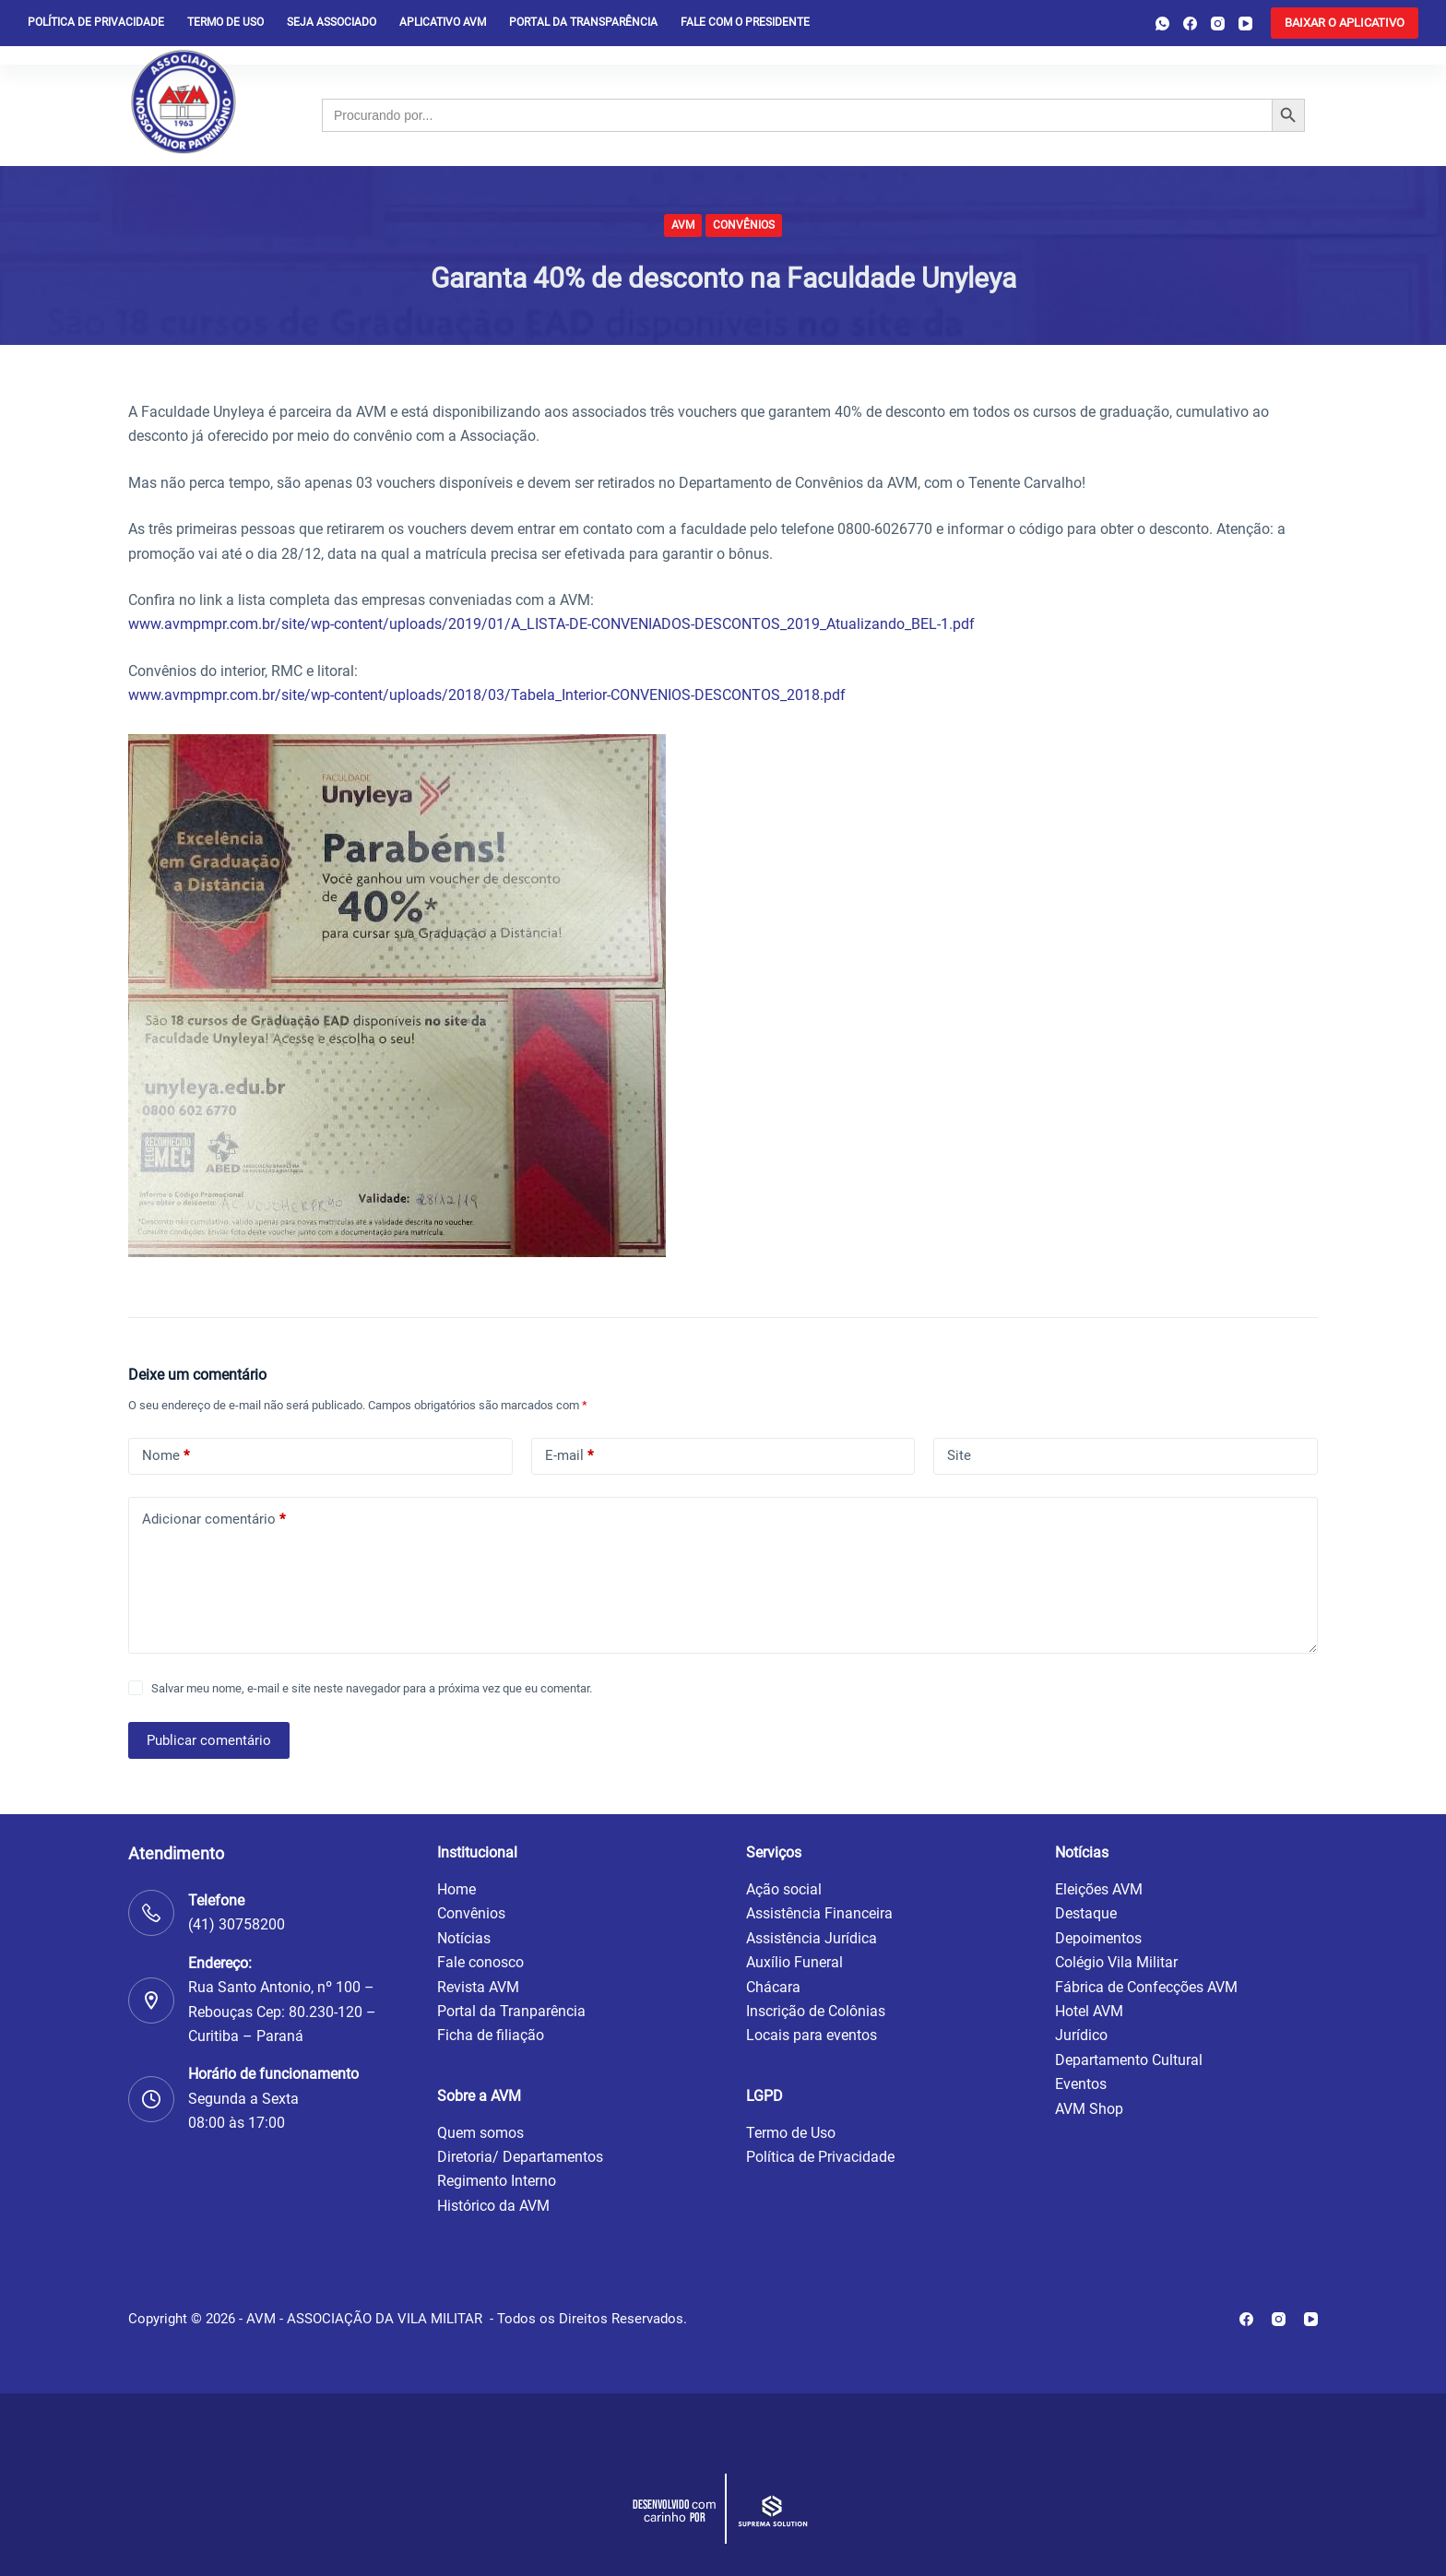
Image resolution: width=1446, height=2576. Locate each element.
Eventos (1081, 2084)
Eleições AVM (1099, 1889)
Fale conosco (480, 1962)
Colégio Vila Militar (1116, 1962)
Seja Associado (331, 22)
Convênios (744, 225)
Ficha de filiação (490, 2035)
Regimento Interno (496, 2181)
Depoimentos (1098, 1938)
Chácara (773, 1987)
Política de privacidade (96, 22)
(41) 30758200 (236, 1924)
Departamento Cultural (1129, 2060)
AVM (682, 225)
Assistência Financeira (819, 1913)
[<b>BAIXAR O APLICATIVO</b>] (1344, 23)
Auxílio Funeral (794, 1962)
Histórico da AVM (493, 2205)
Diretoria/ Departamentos (520, 2157)
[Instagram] (1218, 23)
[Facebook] (1190, 23)
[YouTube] (1245, 23)
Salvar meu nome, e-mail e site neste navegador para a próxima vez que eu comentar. (371, 1688)
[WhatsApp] (1162, 23)
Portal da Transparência (583, 22)
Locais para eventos (811, 2035)
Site (959, 1455)
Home (456, 1889)
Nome (165, 1455)
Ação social (784, 1889)
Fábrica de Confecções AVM (1146, 1987)
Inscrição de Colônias (815, 2011)
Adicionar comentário (213, 1519)
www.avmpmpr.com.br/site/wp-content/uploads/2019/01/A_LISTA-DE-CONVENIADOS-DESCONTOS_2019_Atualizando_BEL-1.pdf (551, 624)
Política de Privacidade (820, 2157)
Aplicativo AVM (442, 22)
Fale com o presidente (745, 22)
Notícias (464, 1938)
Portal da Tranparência (511, 2011)
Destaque (1086, 1913)
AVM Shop (1089, 2109)
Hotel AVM (1089, 2011)
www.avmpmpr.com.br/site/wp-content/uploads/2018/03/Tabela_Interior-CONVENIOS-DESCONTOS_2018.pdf (487, 695)
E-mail (569, 1455)
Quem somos (480, 2133)
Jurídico (1081, 2035)
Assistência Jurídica (811, 1938)
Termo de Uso (225, 22)
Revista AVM (478, 1987)
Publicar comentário (209, 1740)
